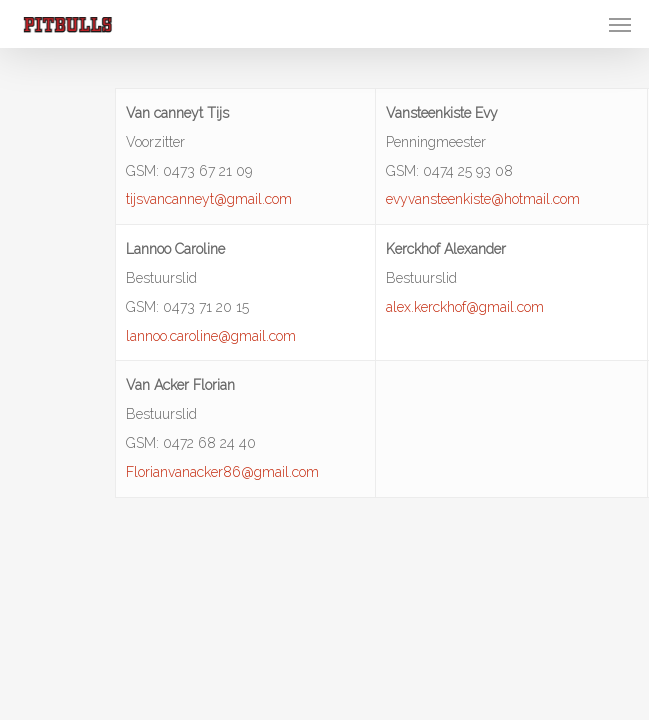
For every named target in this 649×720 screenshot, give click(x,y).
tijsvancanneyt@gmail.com (209, 199)
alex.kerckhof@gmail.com (465, 307)
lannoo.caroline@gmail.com (211, 336)
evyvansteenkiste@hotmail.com (483, 199)
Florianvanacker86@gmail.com (222, 472)
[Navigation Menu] (620, 24)
